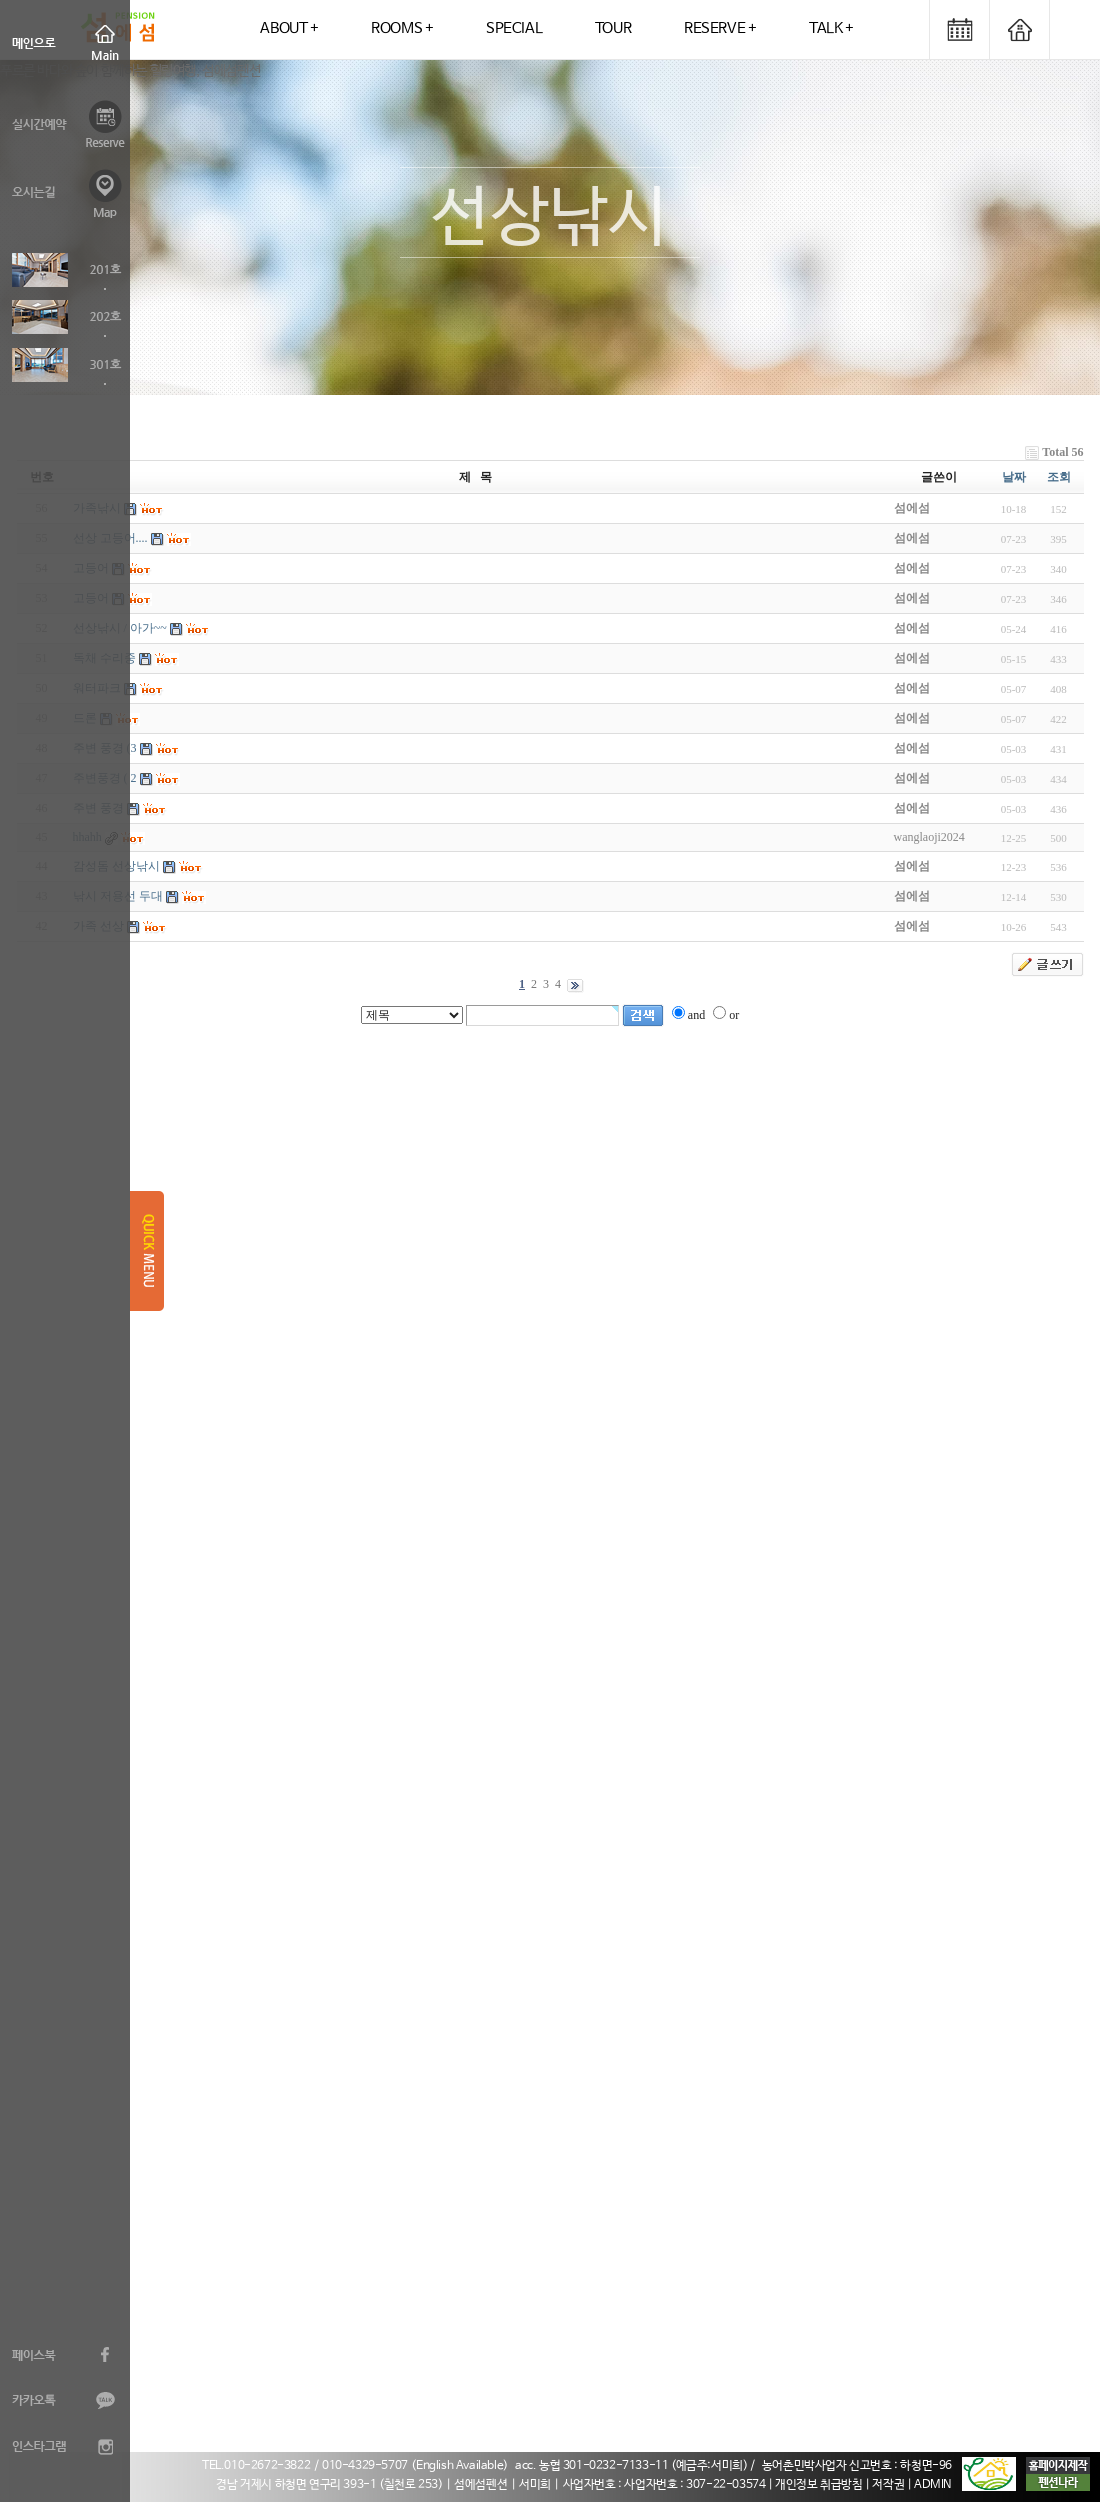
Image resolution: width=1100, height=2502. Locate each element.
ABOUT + (289, 28)
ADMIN (933, 2485)
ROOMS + (402, 28)
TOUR (613, 28)
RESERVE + (720, 28)
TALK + (831, 28)
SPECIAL (514, 28)
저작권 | (893, 2485)
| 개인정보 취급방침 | (820, 2485)
